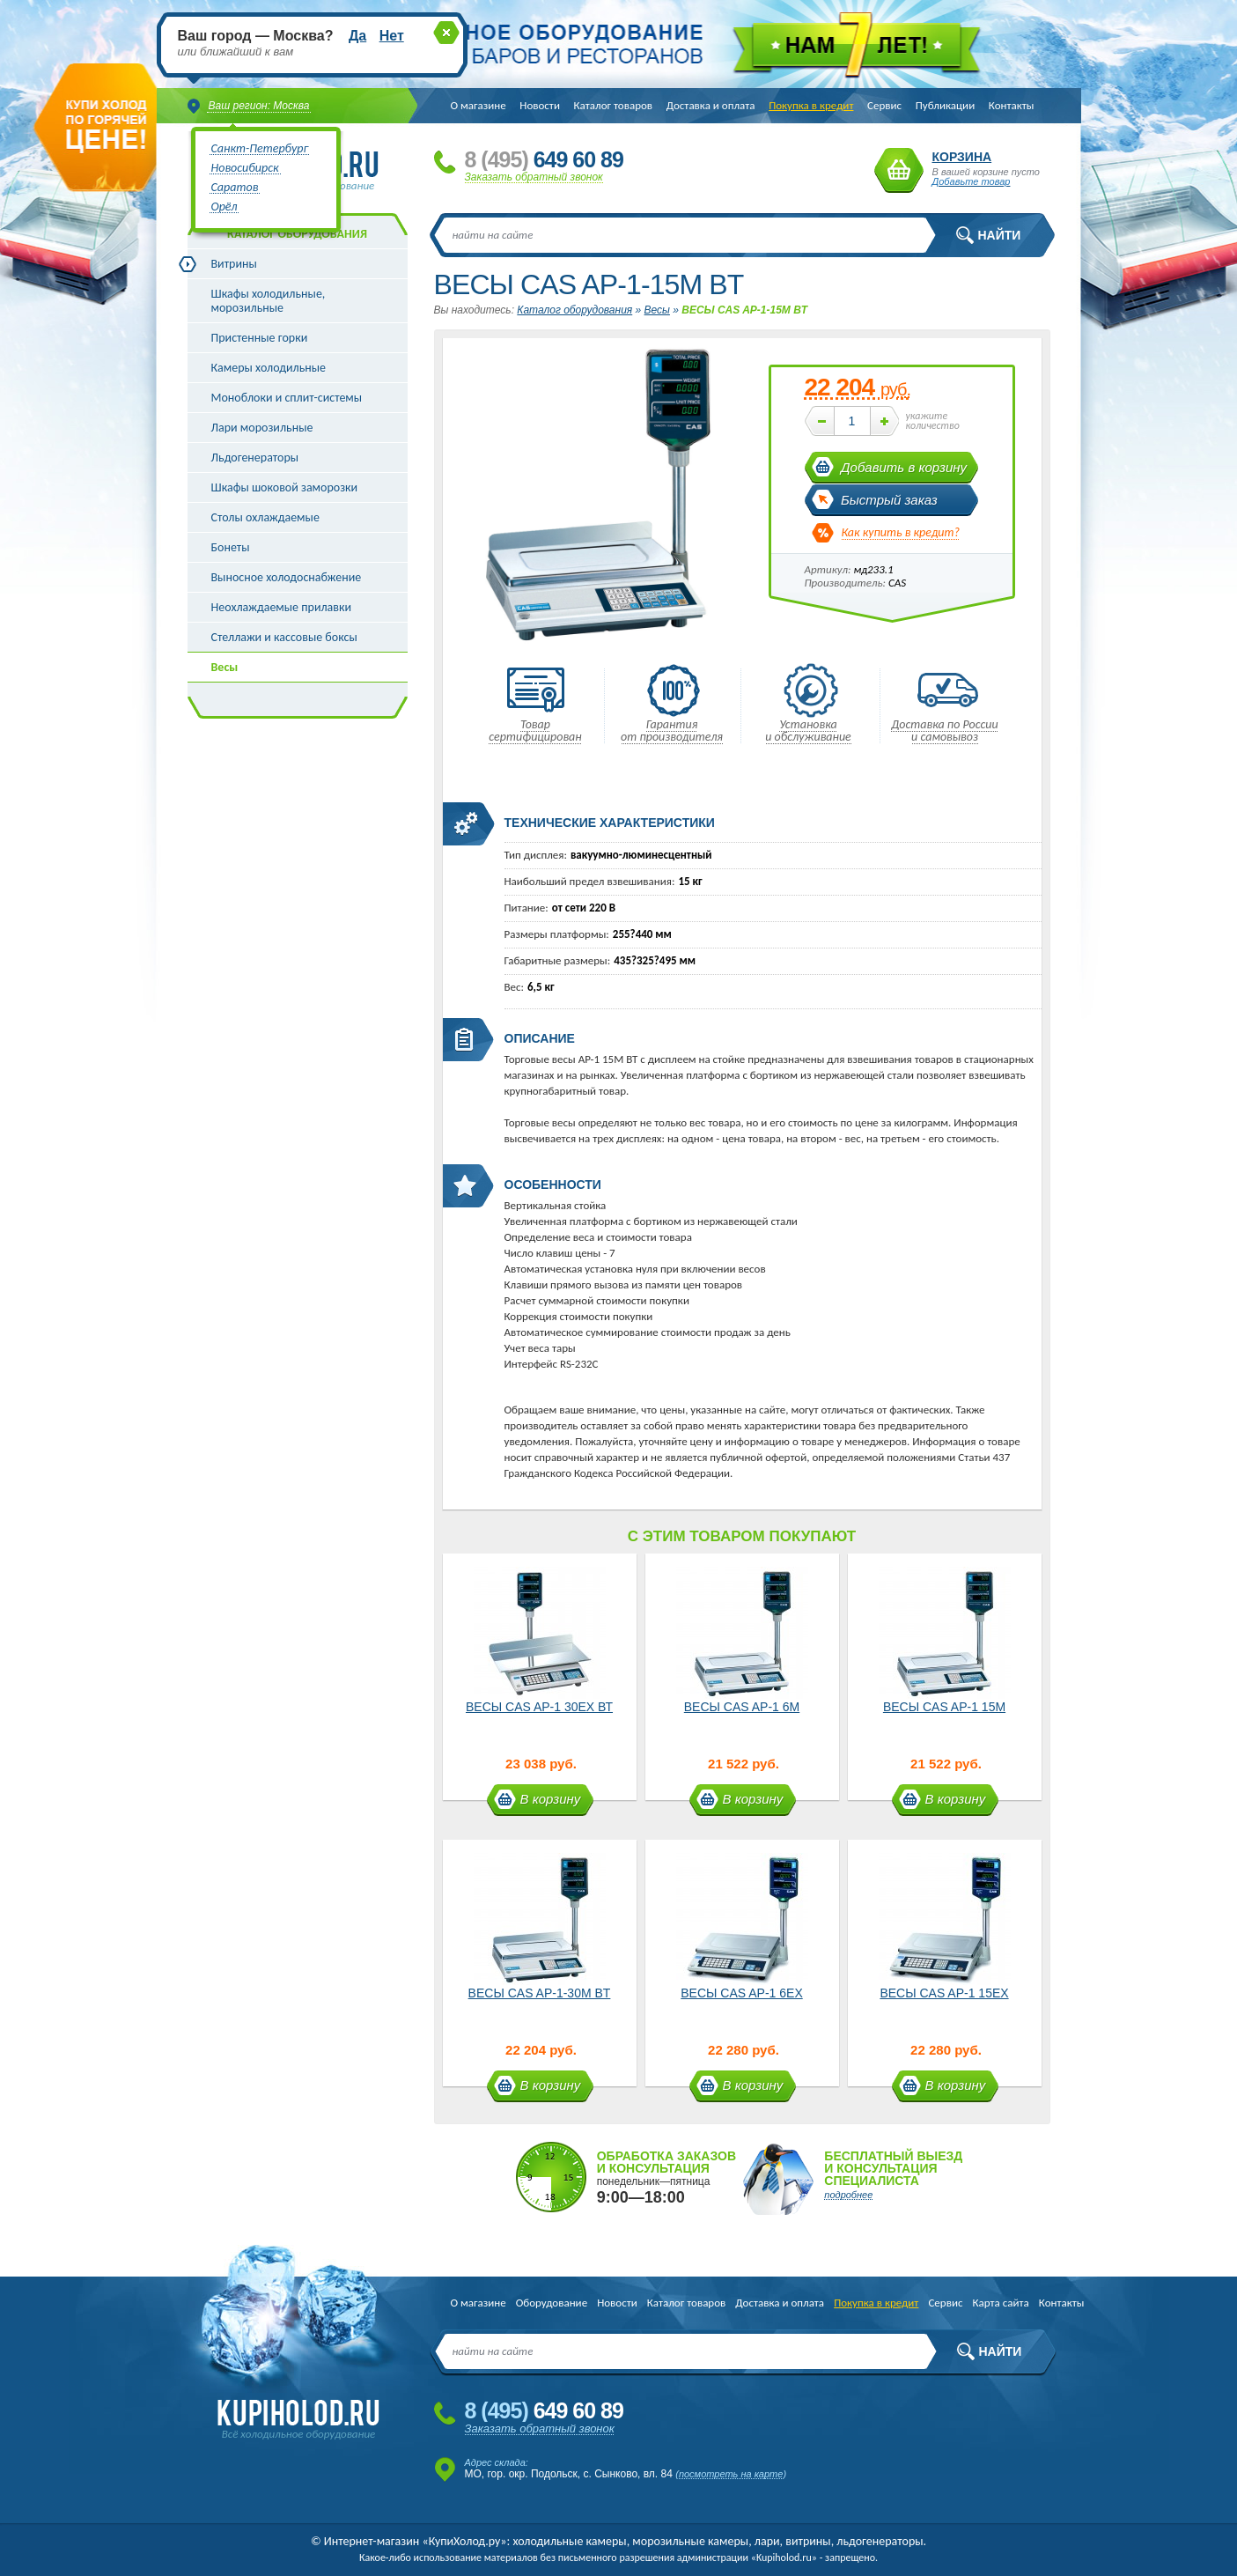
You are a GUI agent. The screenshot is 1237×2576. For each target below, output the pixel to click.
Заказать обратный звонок (534, 177)
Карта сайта (1000, 2302)
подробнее (848, 2194)
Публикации (945, 105)
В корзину (550, 1798)
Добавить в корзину (904, 467)
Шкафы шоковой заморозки (284, 487)
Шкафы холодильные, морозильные (268, 300)
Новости (539, 105)
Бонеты (230, 547)
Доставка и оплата (710, 105)
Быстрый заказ (889, 499)
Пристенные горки (259, 337)
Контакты (1012, 105)
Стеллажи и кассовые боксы (284, 637)
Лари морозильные (262, 427)
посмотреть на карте (731, 2474)
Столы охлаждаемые (265, 517)
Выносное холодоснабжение (286, 577)
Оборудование (551, 2302)
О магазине (478, 105)
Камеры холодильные (269, 367)
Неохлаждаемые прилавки (281, 607)
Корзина (899, 170)
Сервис (884, 105)
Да (357, 35)
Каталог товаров (613, 105)
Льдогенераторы (255, 457)
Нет (391, 35)
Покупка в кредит (811, 105)
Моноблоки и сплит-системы (287, 397)
